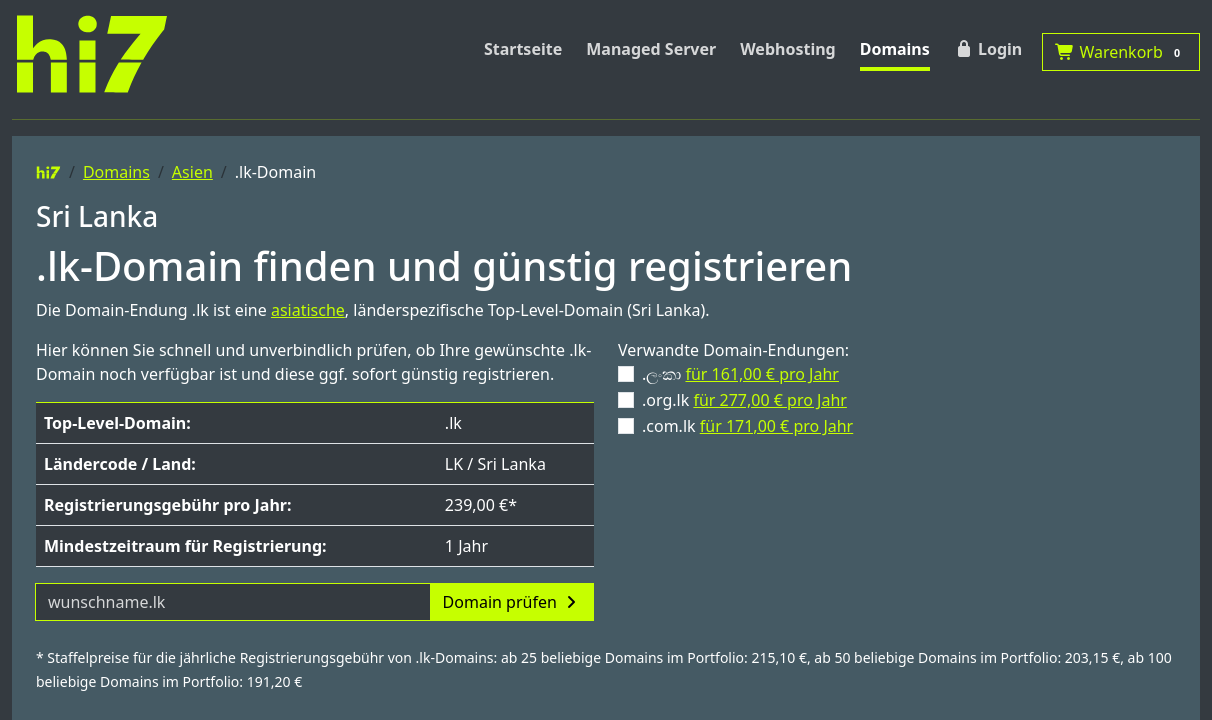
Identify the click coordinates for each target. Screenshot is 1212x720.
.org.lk (744, 400)
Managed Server (651, 49)
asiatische (308, 310)
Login (988, 49)
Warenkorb (1121, 52)
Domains (895, 49)
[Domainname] (233, 602)
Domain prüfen (512, 602)
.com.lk (747, 426)
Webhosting (788, 49)
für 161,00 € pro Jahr (762, 374)
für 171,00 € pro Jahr (777, 426)
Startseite (523, 49)
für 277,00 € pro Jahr (770, 400)
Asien (192, 172)
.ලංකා (740, 374)
